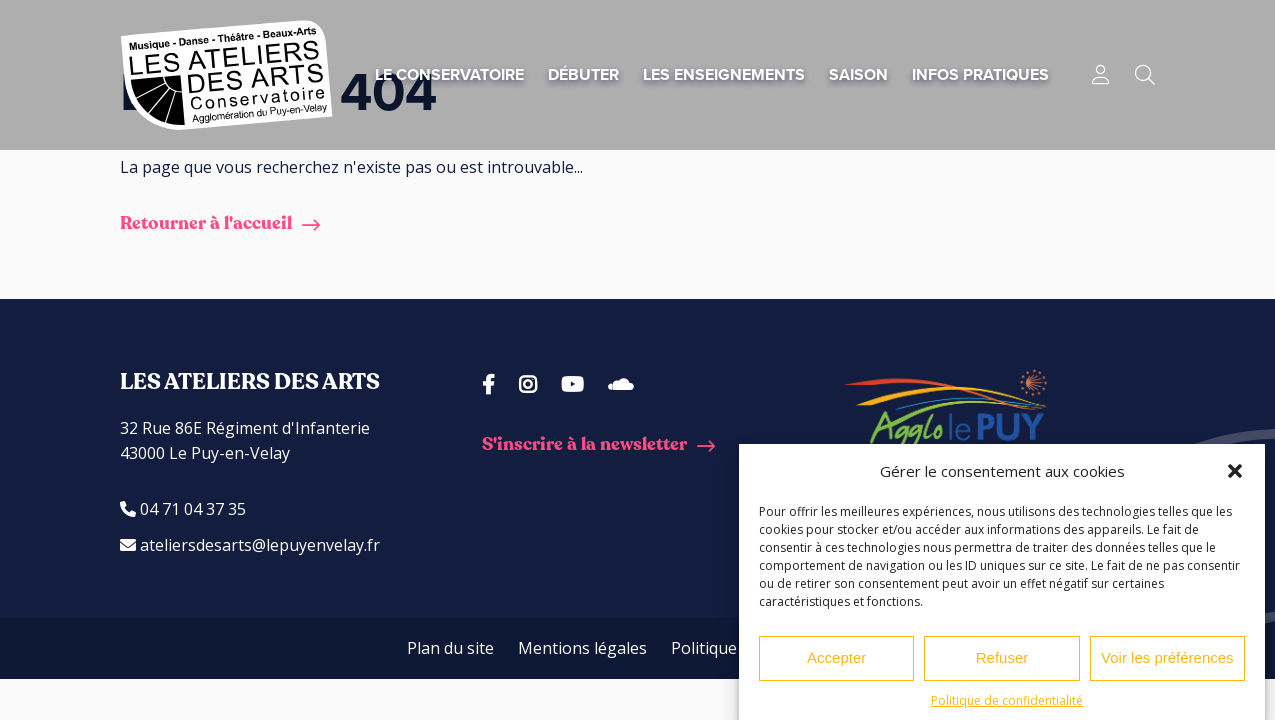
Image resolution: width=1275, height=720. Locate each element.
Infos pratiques (980, 74)
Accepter (836, 663)
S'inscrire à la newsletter (584, 444)
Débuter (583, 74)
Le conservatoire (449, 74)
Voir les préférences (1167, 663)
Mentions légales (582, 648)
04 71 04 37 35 (183, 509)
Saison (858, 74)
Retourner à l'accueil (206, 223)
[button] (1235, 476)
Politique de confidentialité (1007, 705)
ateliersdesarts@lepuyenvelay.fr (250, 545)
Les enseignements (724, 74)
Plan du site (450, 648)
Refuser (1002, 663)
